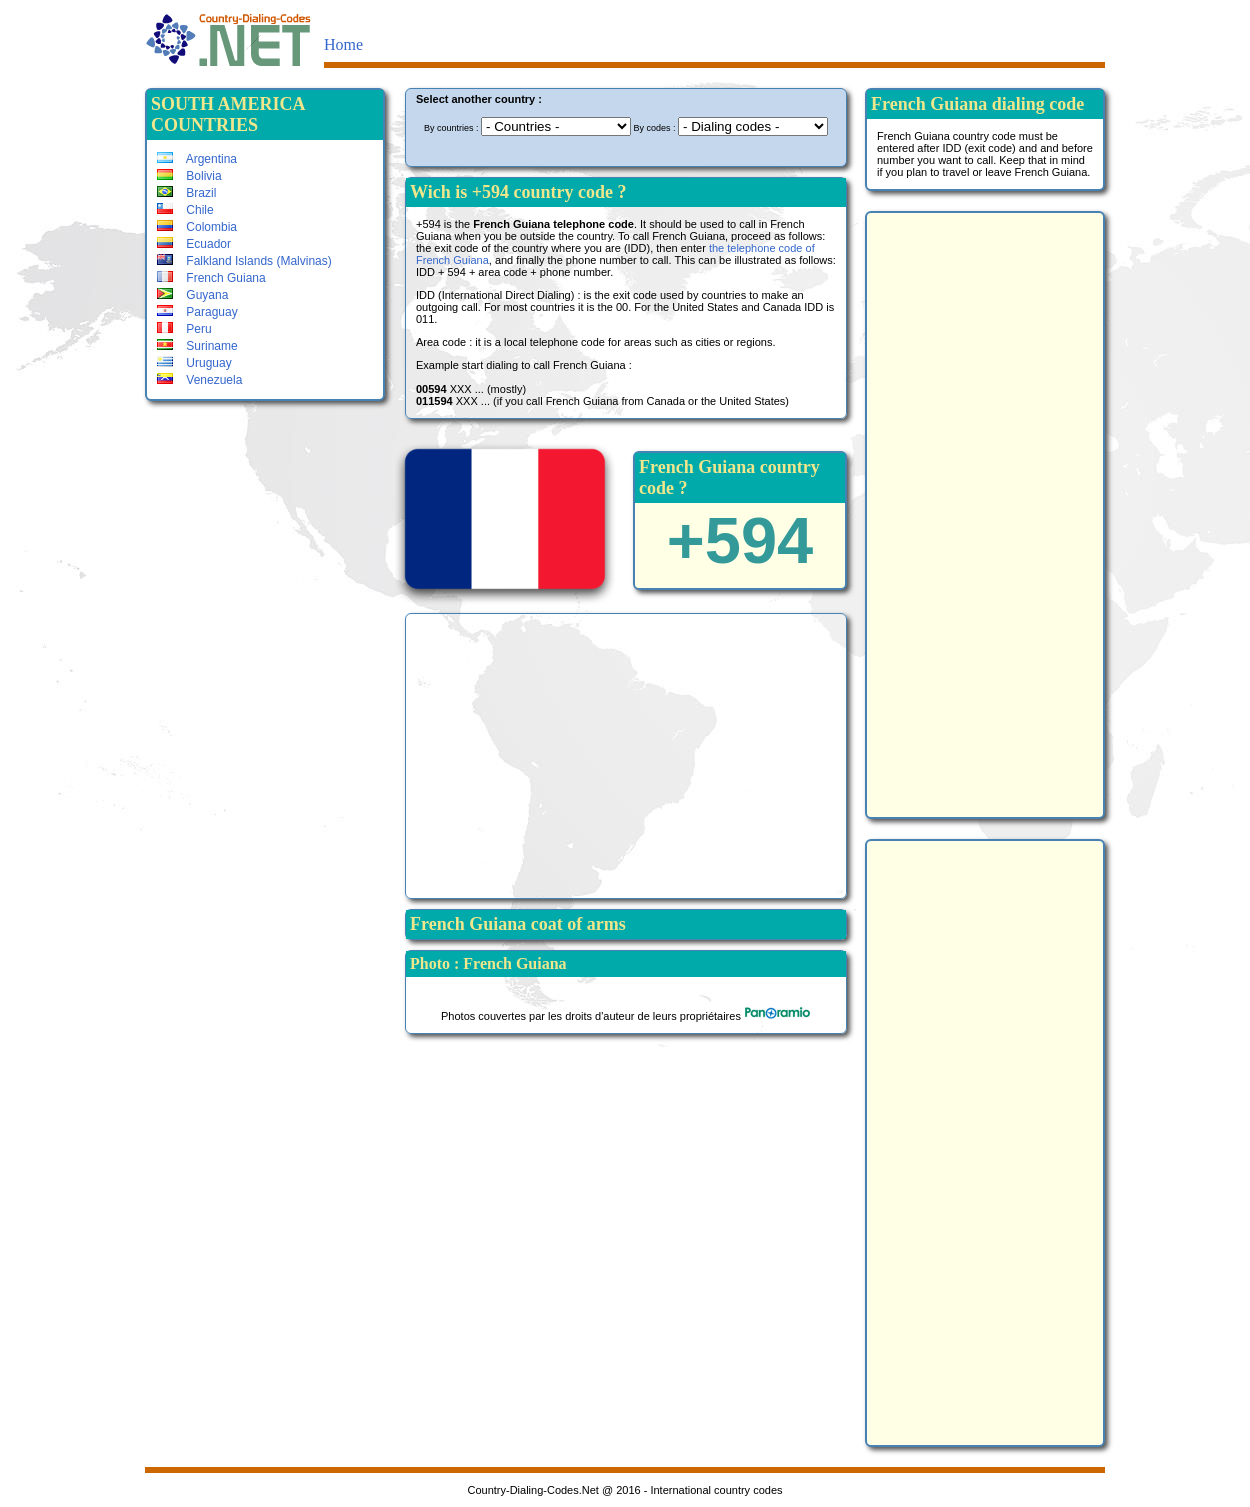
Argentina (197, 159)
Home (343, 44)
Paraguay (197, 312)
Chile (185, 210)
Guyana (192, 295)
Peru (184, 329)
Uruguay (194, 363)
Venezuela (199, 380)
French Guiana (211, 278)
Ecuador (194, 244)
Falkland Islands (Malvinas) (244, 261)
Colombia (197, 227)
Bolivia (189, 176)
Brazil (186, 193)
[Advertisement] (626, 754)
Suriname (197, 346)
